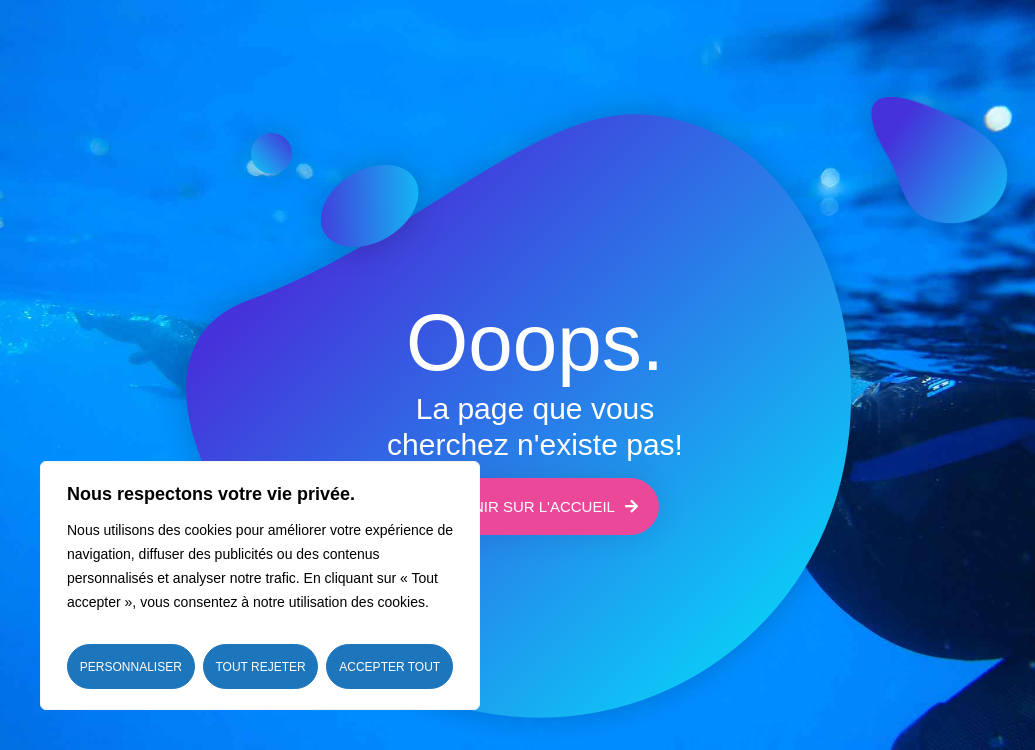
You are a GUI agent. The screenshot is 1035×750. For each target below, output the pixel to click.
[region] (260, 585)
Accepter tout (389, 667)
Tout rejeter (260, 667)
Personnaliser (131, 667)
